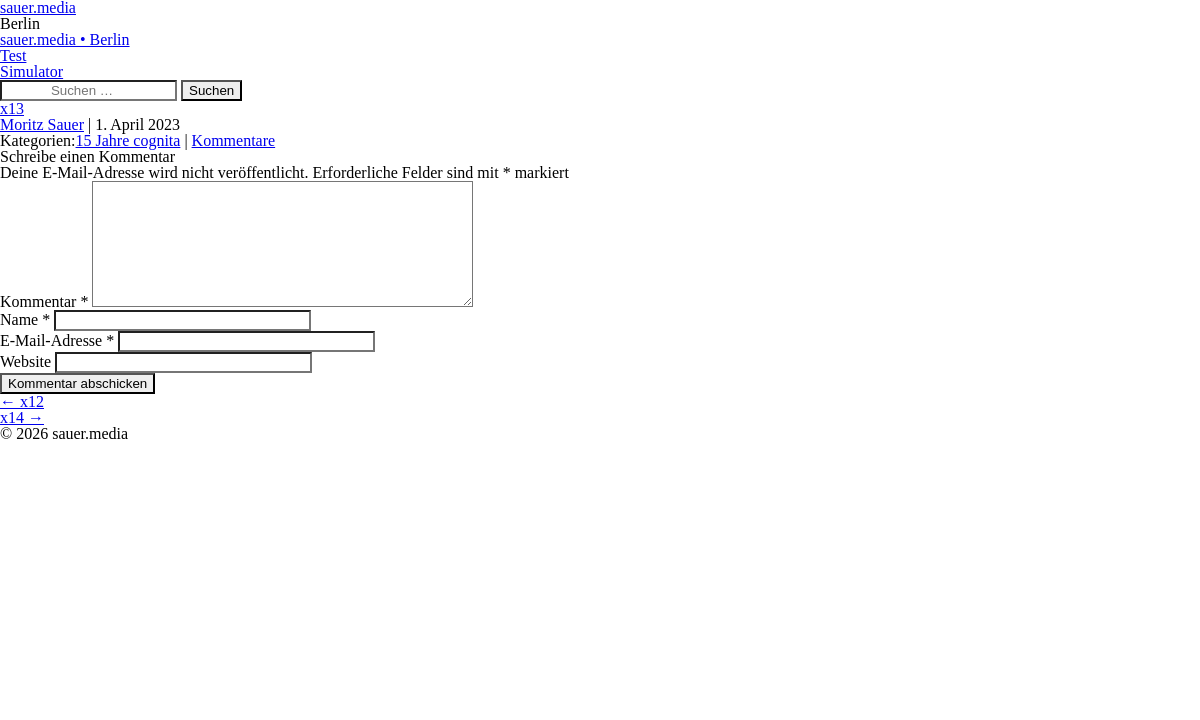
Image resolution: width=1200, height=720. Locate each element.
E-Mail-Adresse (57, 364)
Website (25, 385)
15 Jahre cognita (128, 140)
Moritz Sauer (42, 124)
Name (25, 343)
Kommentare (234, 140)
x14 (22, 441)
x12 (22, 425)
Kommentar (44, 325)
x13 (12, 108)
